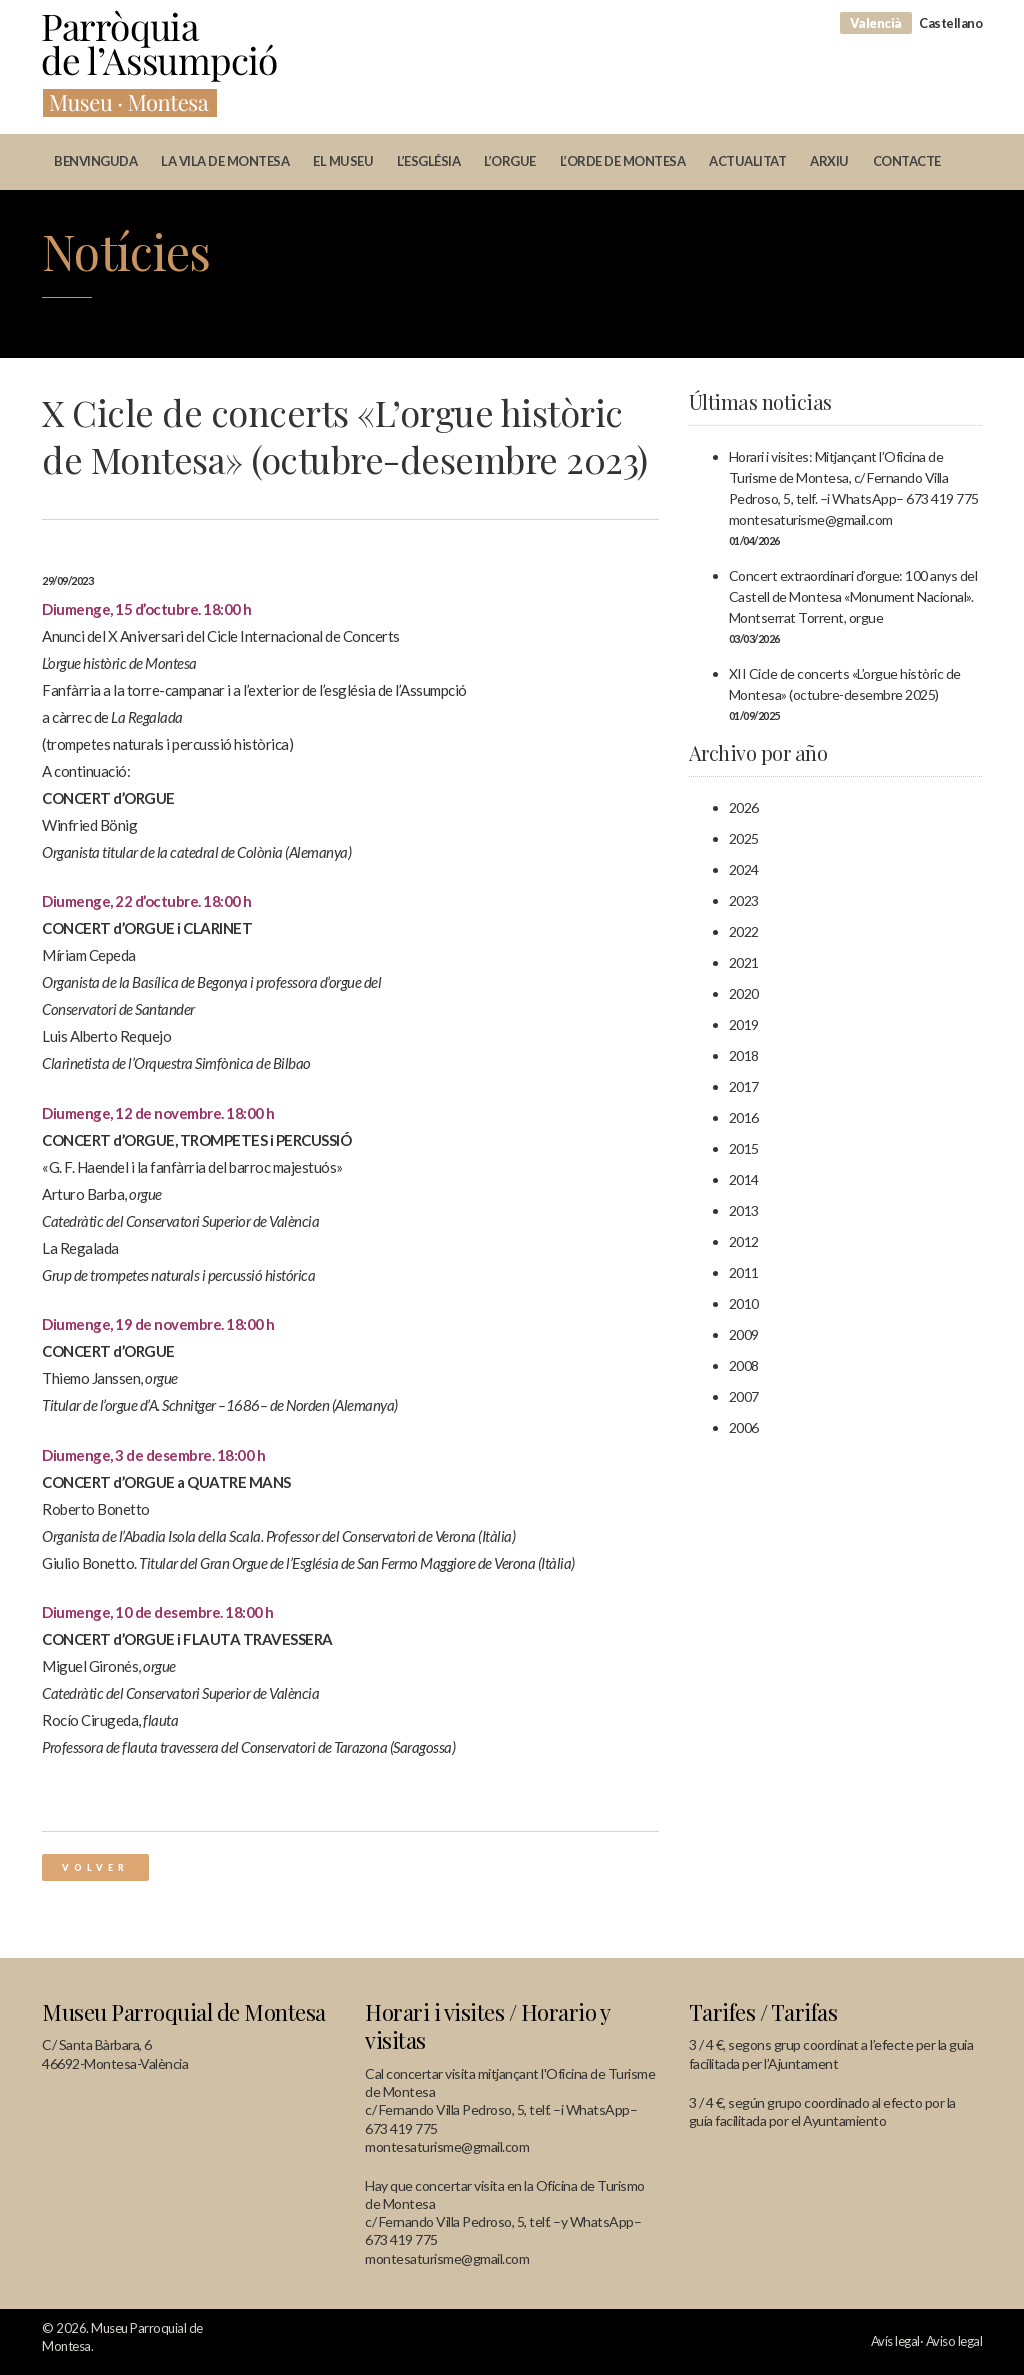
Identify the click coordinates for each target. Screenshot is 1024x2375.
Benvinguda (95, 161)
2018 (744, 1055)
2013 (744, 1210)
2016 (744, 1117)
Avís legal (895, 2341)
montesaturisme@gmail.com (447, 2146)
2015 (744, 1148)
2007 (744, 1396)
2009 (744, 1334)
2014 (744, 1179)
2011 (744, 1272)
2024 (744, 869)
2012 (744, 1241)
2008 (744, 1365)
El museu (343, 161)
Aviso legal (954, 2341)
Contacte (907, 161)
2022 (744, 931)
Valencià (876, 23)
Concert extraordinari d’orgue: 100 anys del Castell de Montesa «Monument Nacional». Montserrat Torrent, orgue (853, 596)
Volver (95, 1867)
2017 (744, 1086)
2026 (744, 807)
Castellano (950, 23)
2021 (744, 962)
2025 (744, 838)
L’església (428, 161)
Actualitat (747, 161)
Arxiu (829, 161)
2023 (744, 900)
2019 (744, 1024)
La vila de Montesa (225, 161)
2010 (744, 1303)
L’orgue (510, 161)
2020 (744, 993)
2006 (744, 1427)
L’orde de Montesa (623, 161)
